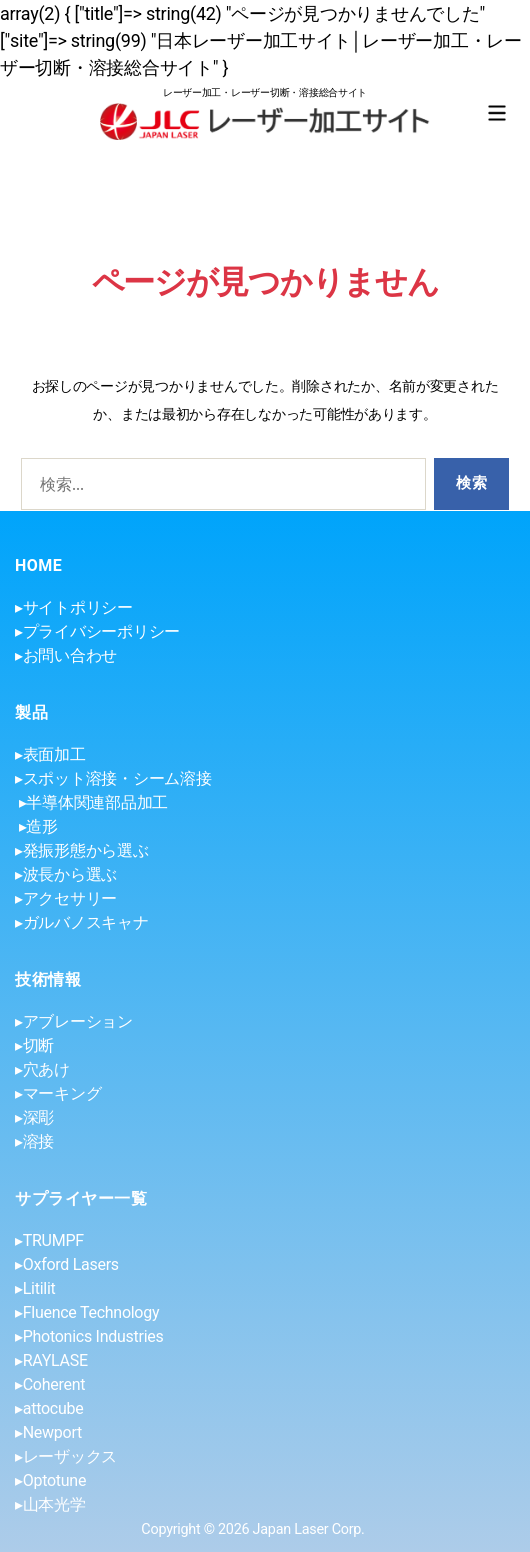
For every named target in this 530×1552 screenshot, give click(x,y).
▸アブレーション (74, 1021)
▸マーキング (58, 1093)
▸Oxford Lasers (67, 1264)
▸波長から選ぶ (66, 874)
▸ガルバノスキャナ (82, 922)
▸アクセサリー (66, 898)
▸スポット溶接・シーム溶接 (113, 778)
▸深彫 (34, 1117)
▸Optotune (50, 1480)
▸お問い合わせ (66, 655)
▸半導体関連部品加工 (93, 802)
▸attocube (49, 1408)
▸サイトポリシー (74, 607)
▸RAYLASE (51, 1360)
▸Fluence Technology (87, 1312)
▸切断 (34, 1045)
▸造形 (38, 826)
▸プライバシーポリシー (97, 631)
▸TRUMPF (49, 1240)
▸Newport (48, 1432)
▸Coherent (50, 1384)
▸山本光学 (50, 1504)
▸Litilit (35, 1288)
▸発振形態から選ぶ (82, 850)
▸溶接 (34, 1141)
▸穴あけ (42, 1069)
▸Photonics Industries (89, 1336)
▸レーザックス (66, 1456)
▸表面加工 (50, 754)
